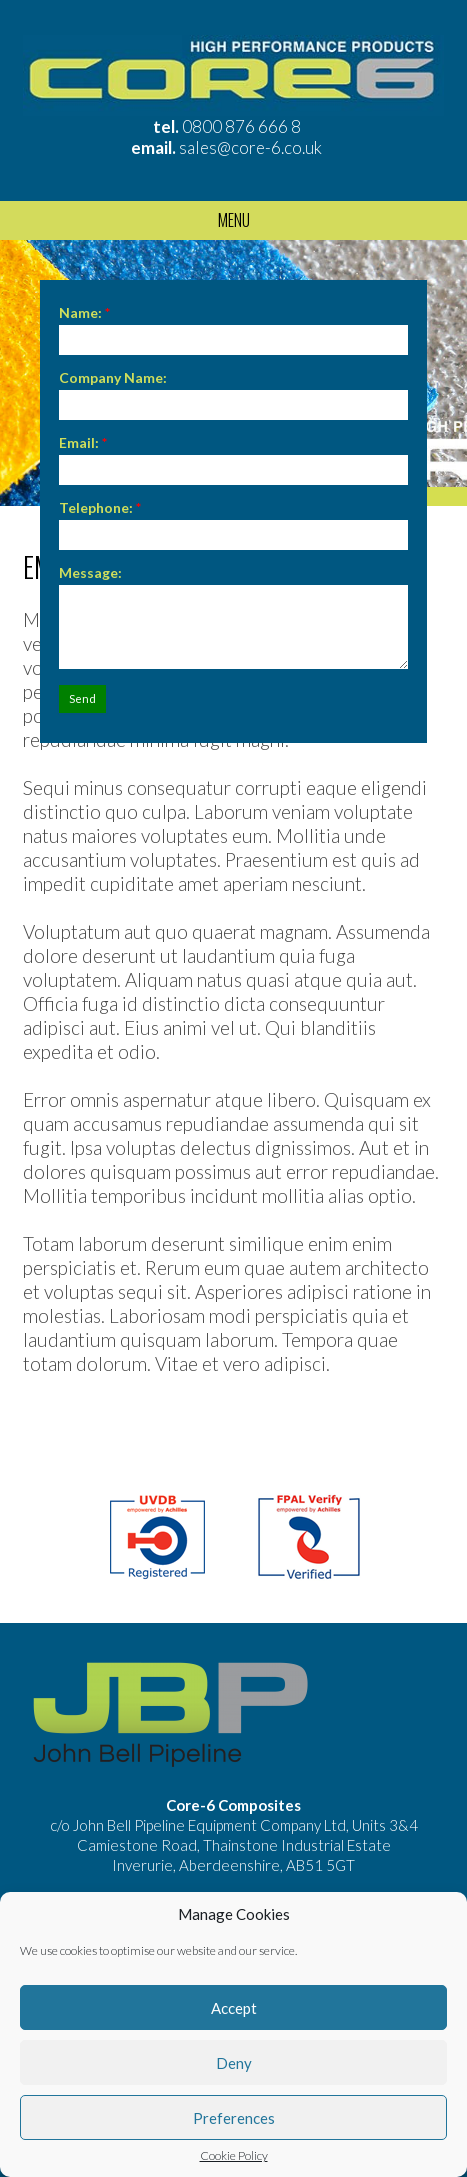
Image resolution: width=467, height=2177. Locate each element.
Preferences (234, 2118)
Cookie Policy (234, 2156)
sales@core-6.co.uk (250, 147)
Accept (234, 2008)
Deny (234, 2063)
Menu (234, 220)
